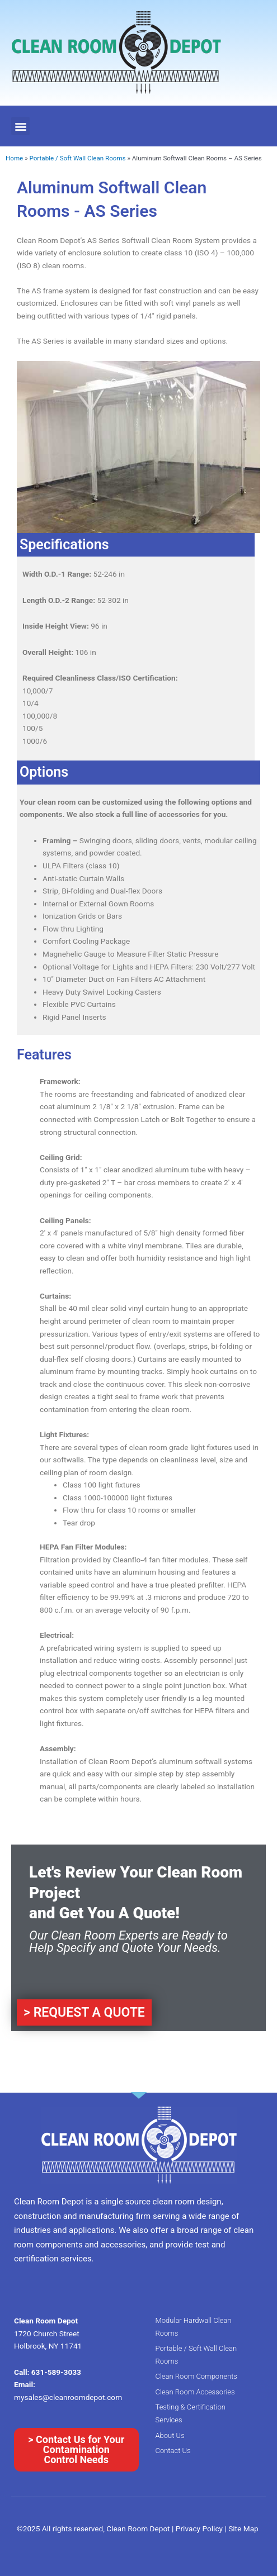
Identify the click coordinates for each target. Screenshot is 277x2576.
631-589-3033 (56, 2372)
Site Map (243, 2528)
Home (14, 158)
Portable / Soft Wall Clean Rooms (77, 158)
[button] (20, 126)
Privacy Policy (200, 2528)
